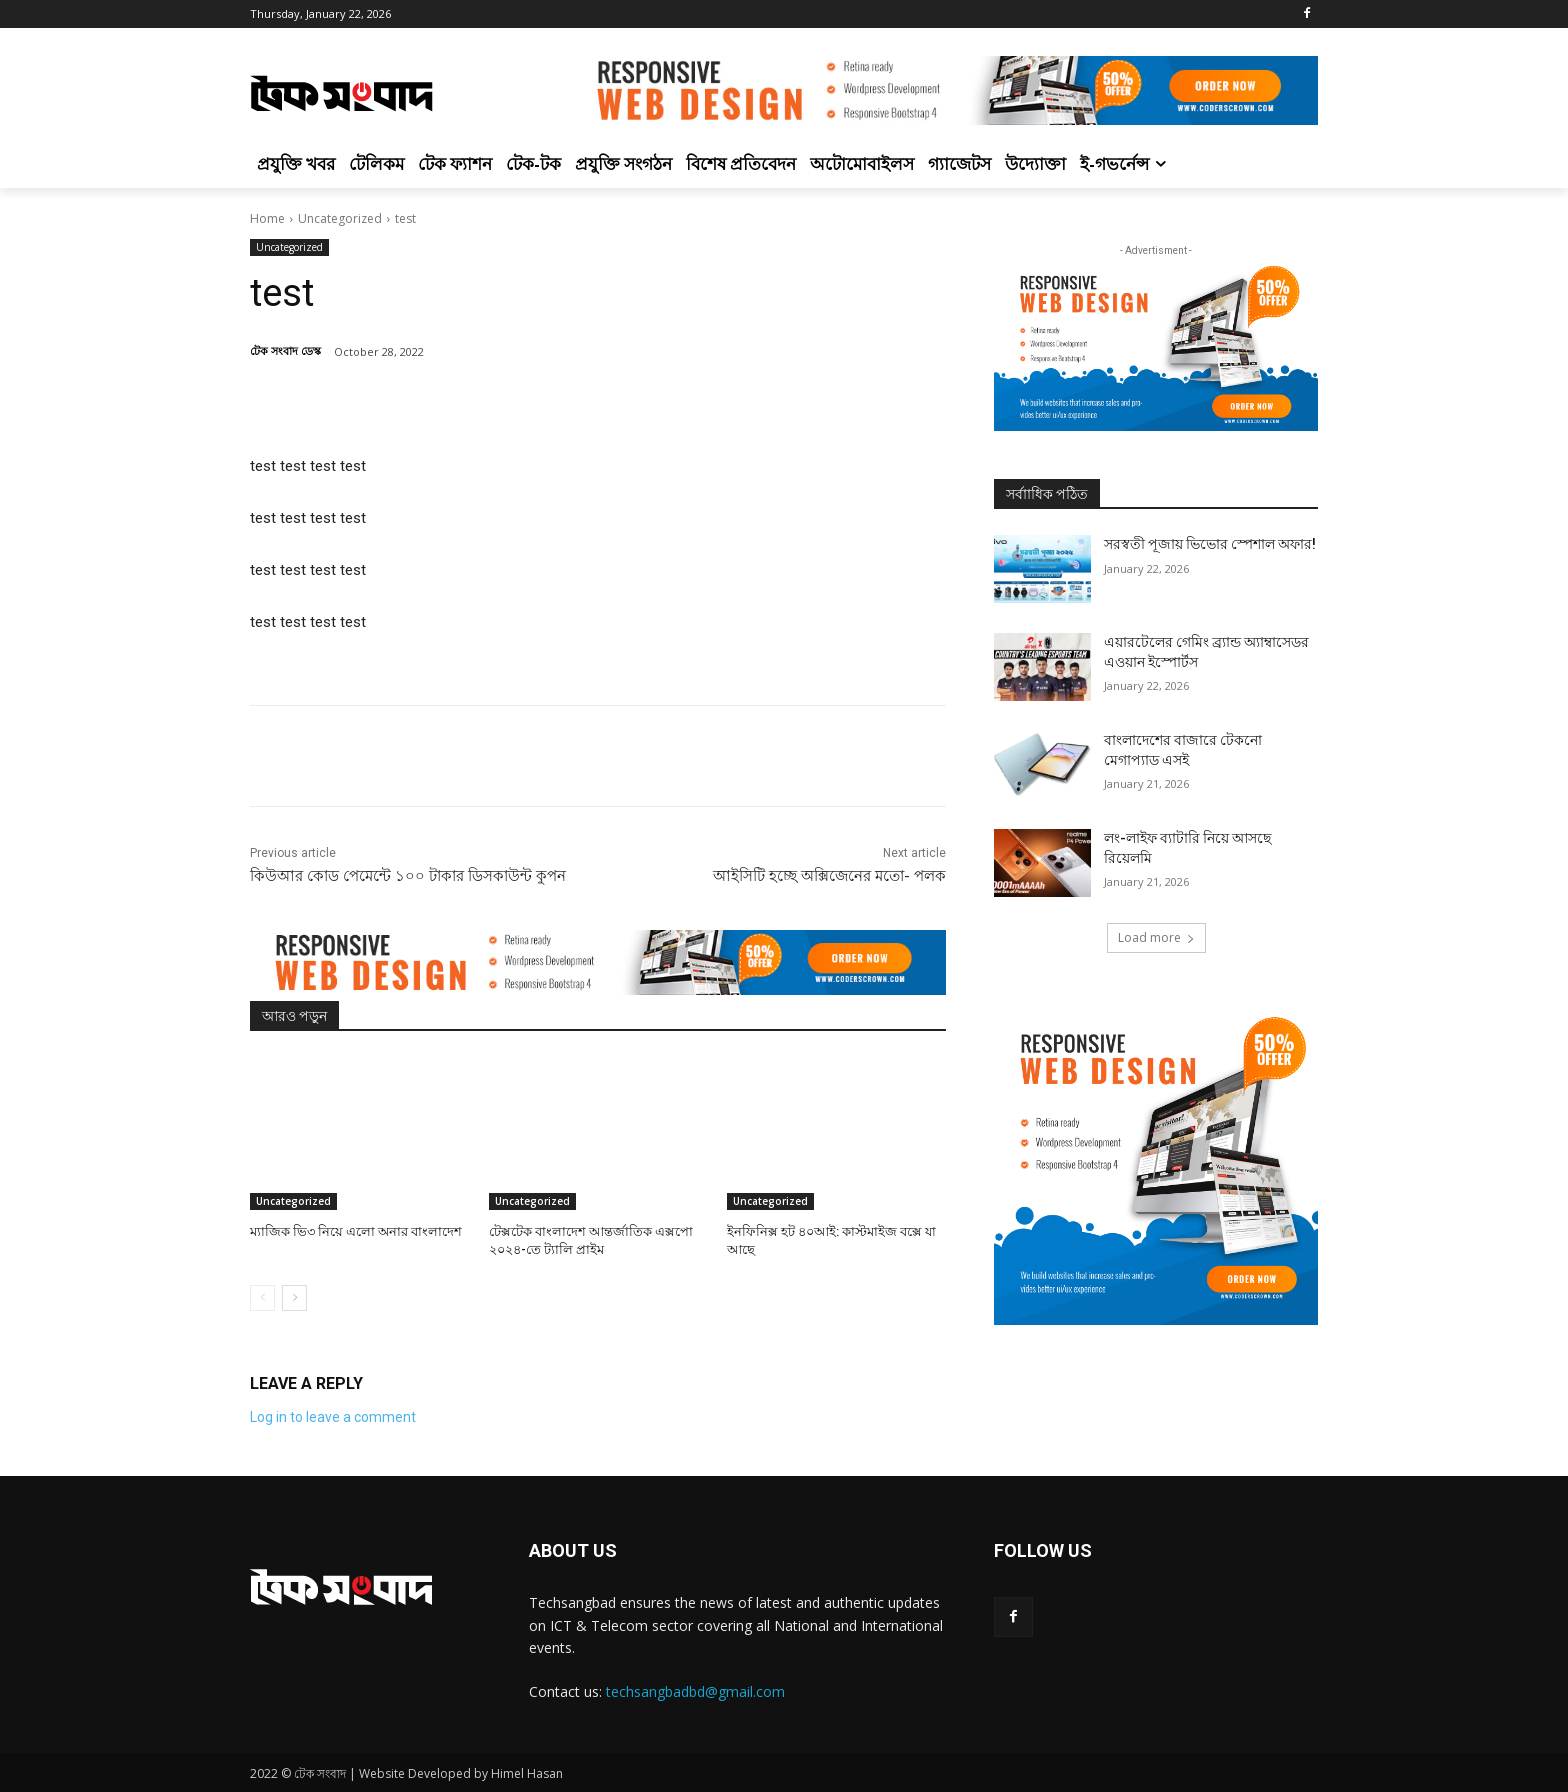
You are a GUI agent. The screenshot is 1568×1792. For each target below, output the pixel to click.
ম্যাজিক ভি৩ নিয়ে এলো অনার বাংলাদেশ (356, 1231)
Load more (1156, 937)
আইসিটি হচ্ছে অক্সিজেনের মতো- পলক (829, 876)
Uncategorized (340, 218)
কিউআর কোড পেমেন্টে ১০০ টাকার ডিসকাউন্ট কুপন (408, 876)
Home (267, 218)
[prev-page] (262, 1298)
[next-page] (294, 1298)
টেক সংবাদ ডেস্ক (285, 350)
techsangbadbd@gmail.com (695, 1691)
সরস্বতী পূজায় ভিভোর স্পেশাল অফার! (1210, 544)
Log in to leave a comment (333, 1417)
